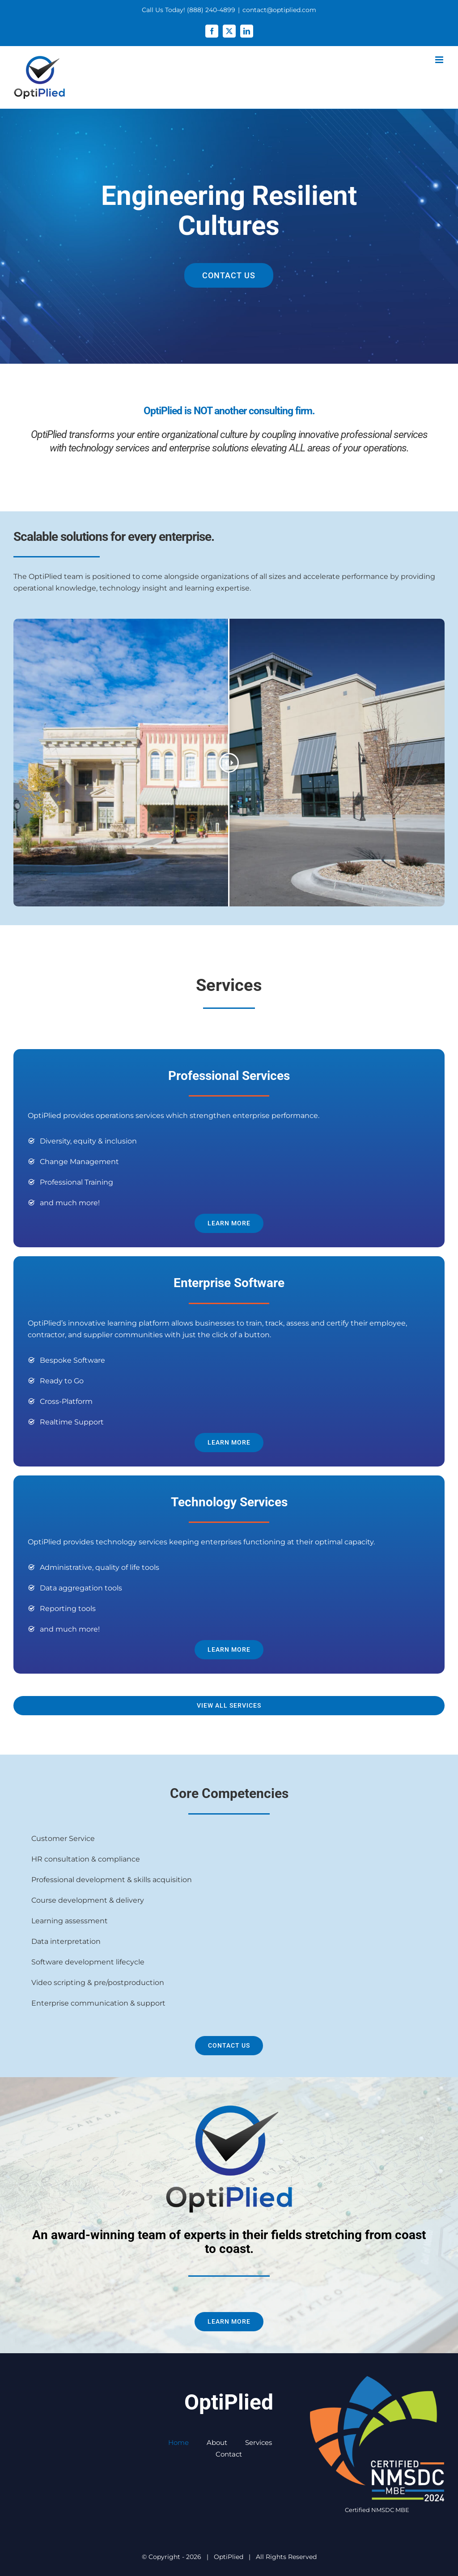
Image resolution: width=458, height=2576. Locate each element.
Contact (229, 2454)
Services (258, 2442)
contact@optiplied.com (279, 10)
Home (178, 2442)
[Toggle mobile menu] (440, 59)
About (217, 2442)
